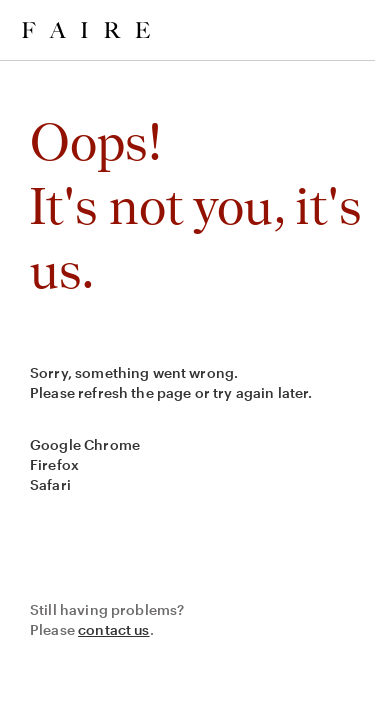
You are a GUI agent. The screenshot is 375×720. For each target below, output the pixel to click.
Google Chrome (85, 444)
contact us (114, 629)
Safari (50, 484)
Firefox (54, 464)
